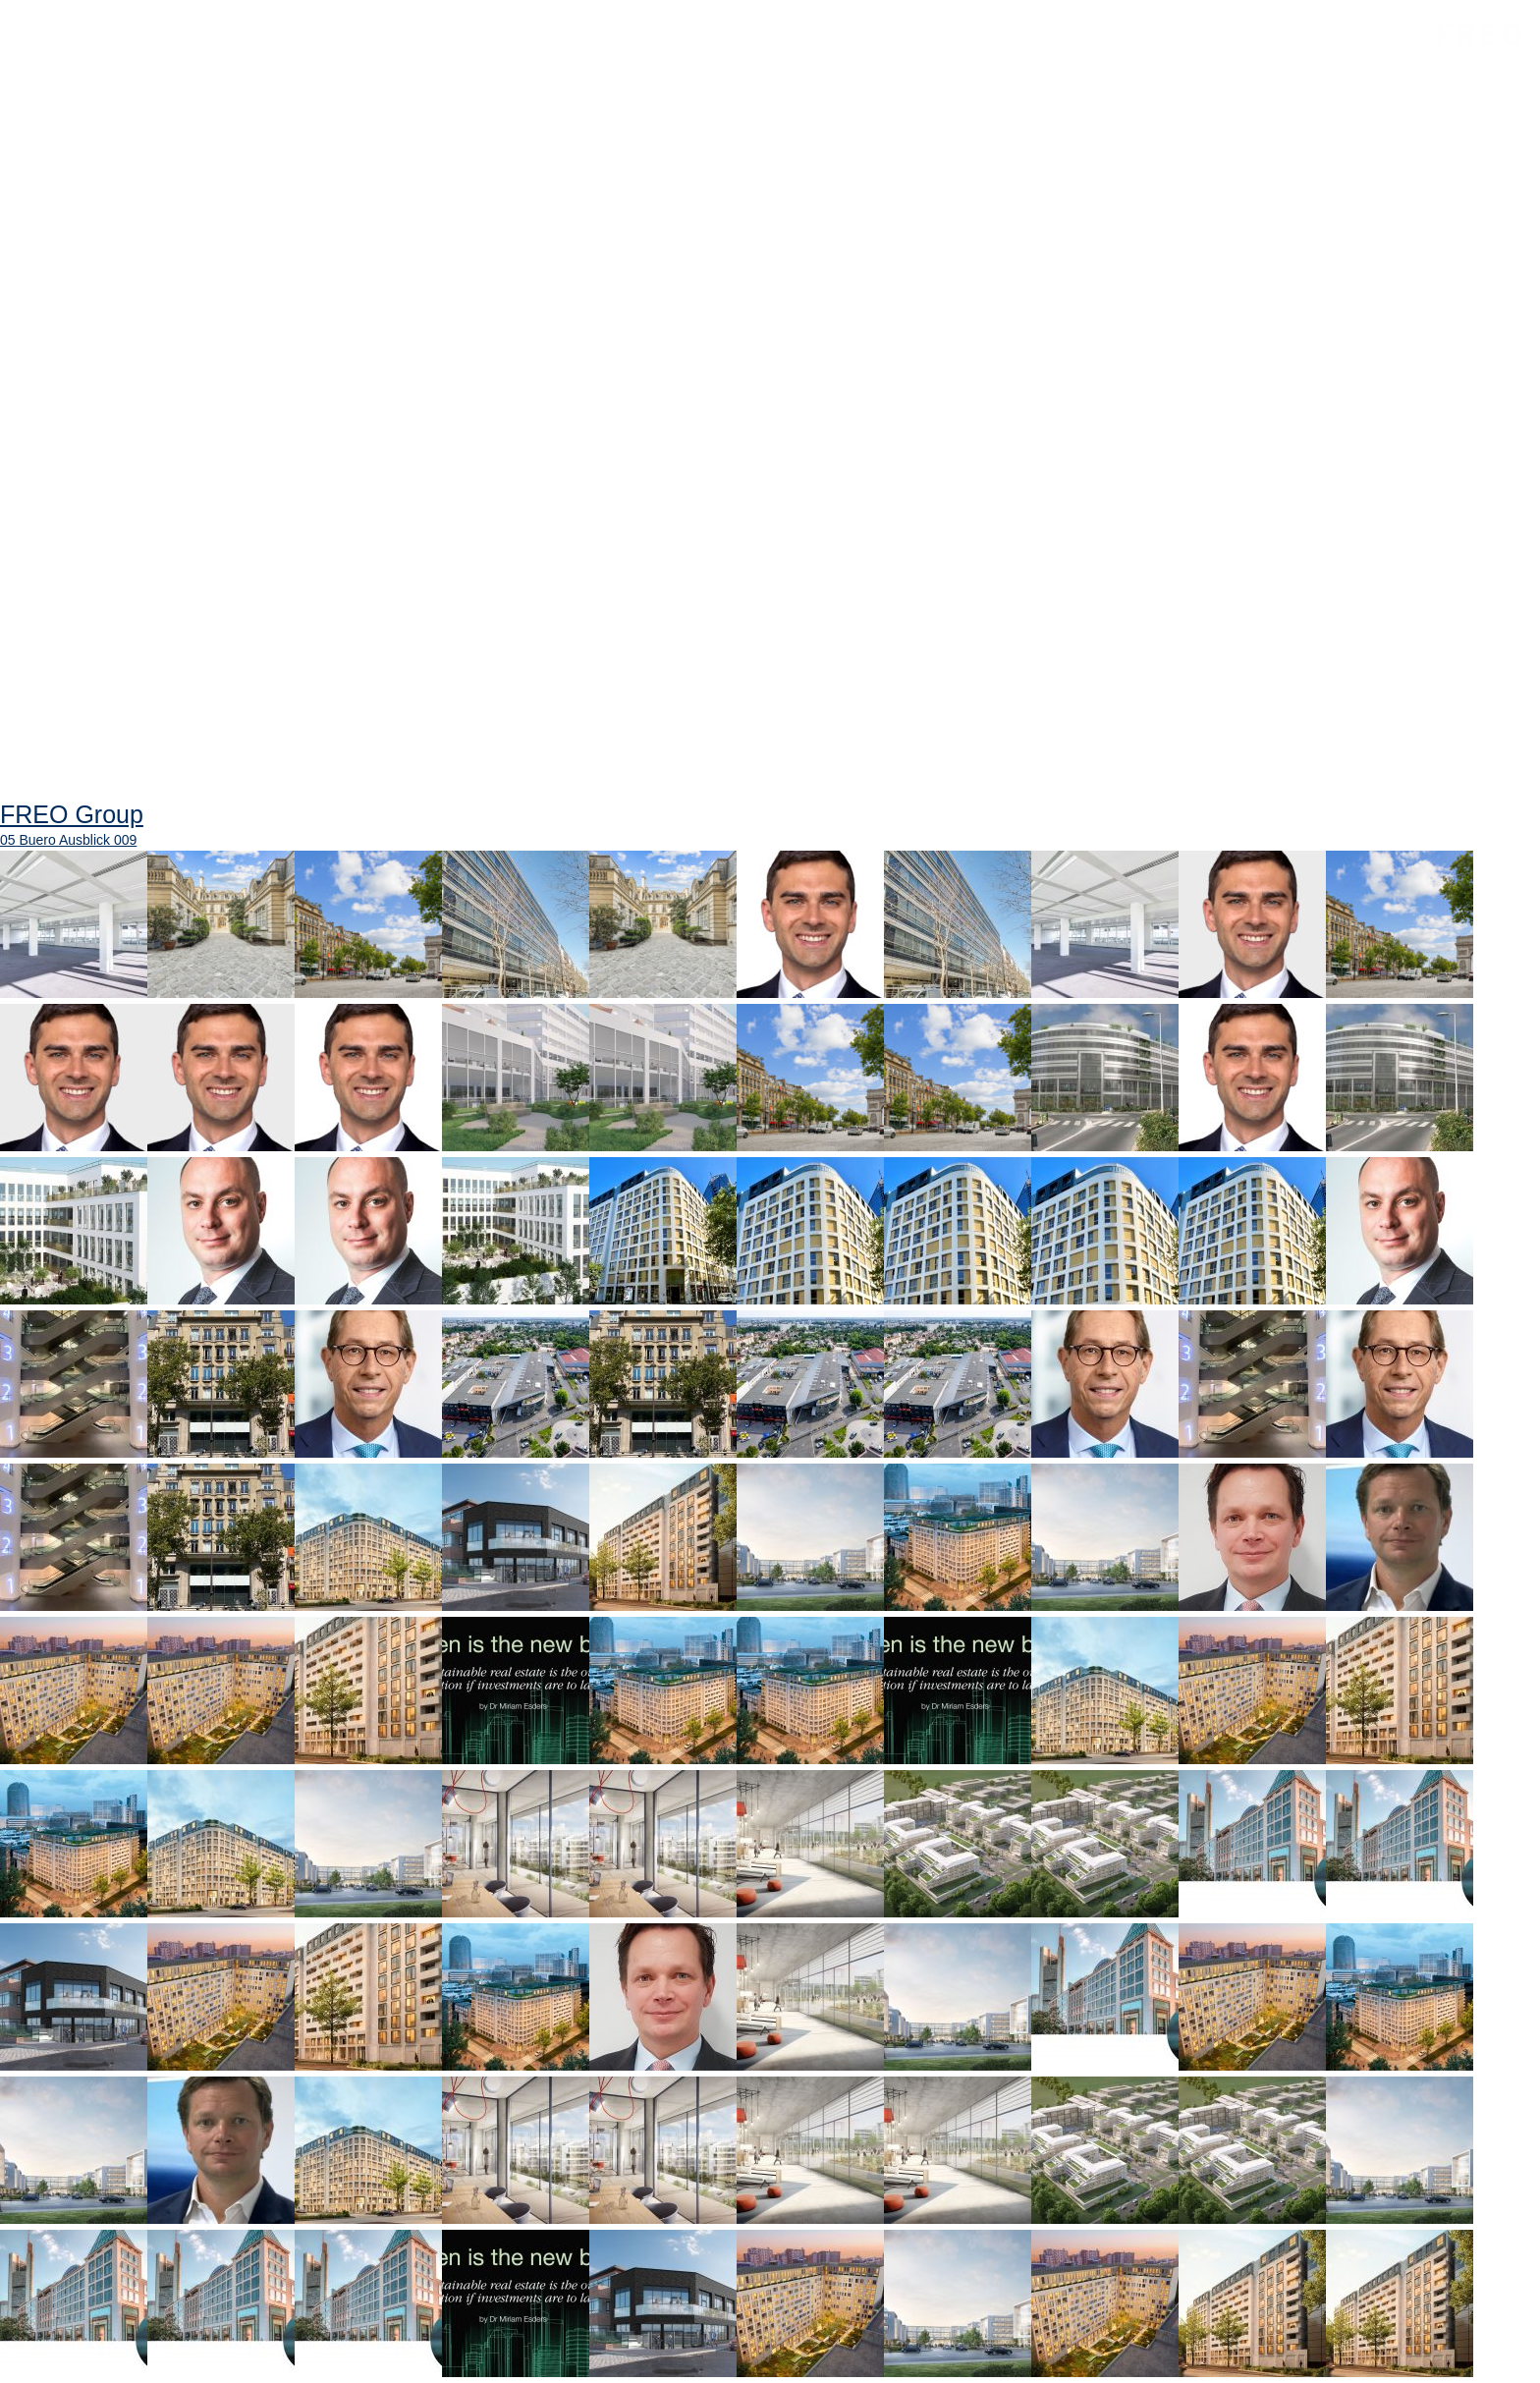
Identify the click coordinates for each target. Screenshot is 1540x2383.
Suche (873, 58)
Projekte (378, 47)
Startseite (98, 47)
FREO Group (1429, 50)
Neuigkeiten (641, 47)
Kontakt (771, 47)
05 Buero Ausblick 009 (68, 840)
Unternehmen (240, 47)
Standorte (503, 47)
